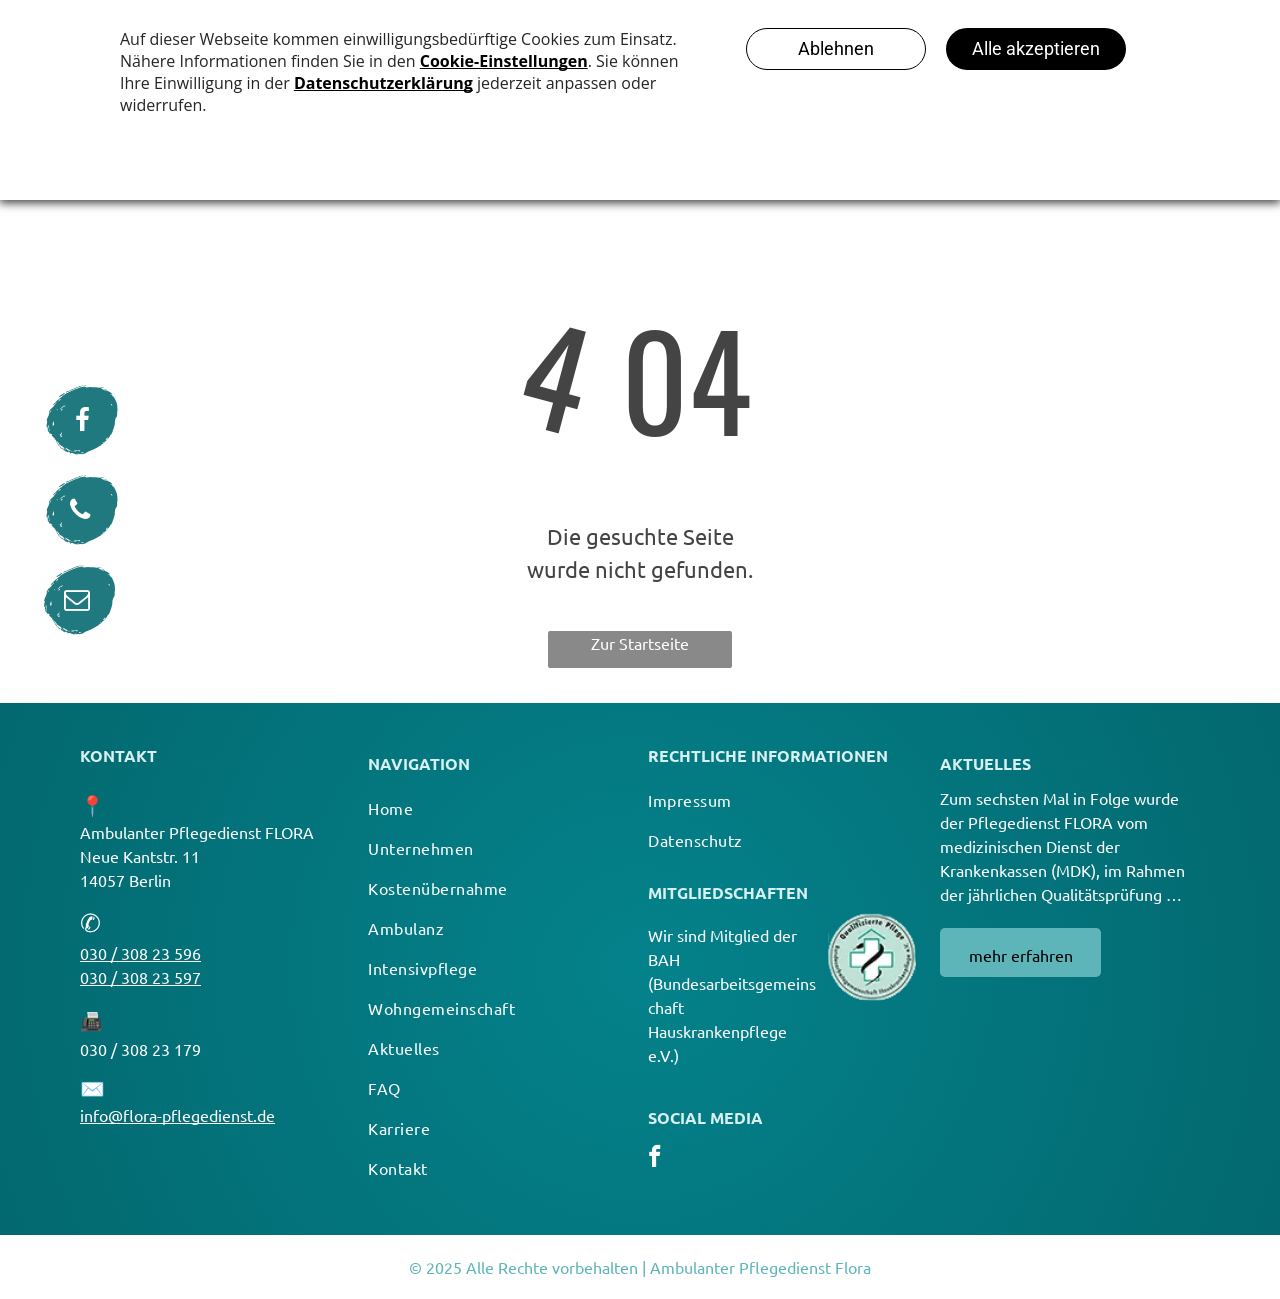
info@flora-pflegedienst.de (177, 1115)
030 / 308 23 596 (140, 953)
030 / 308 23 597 (140, 977)
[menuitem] (493, 808)
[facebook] (654, 1159)
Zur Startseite (640, 643)
